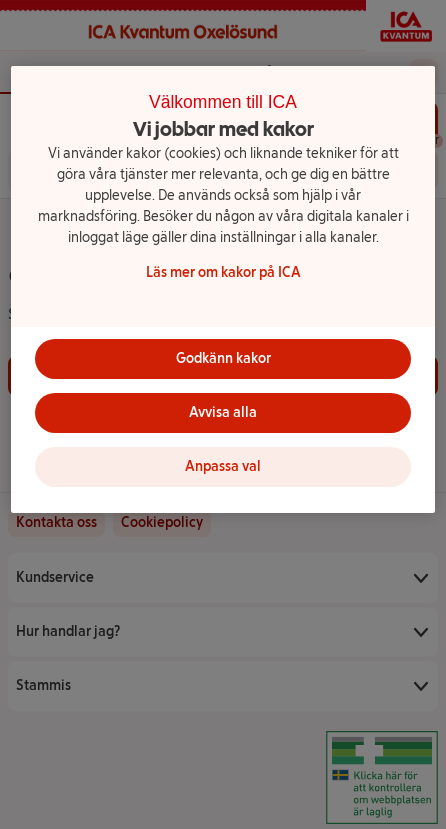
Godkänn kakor (223, 358)
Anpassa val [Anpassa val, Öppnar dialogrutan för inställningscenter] (223, 466)
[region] (223, 289)
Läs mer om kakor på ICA (223, 272)
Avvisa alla (223, 412)
